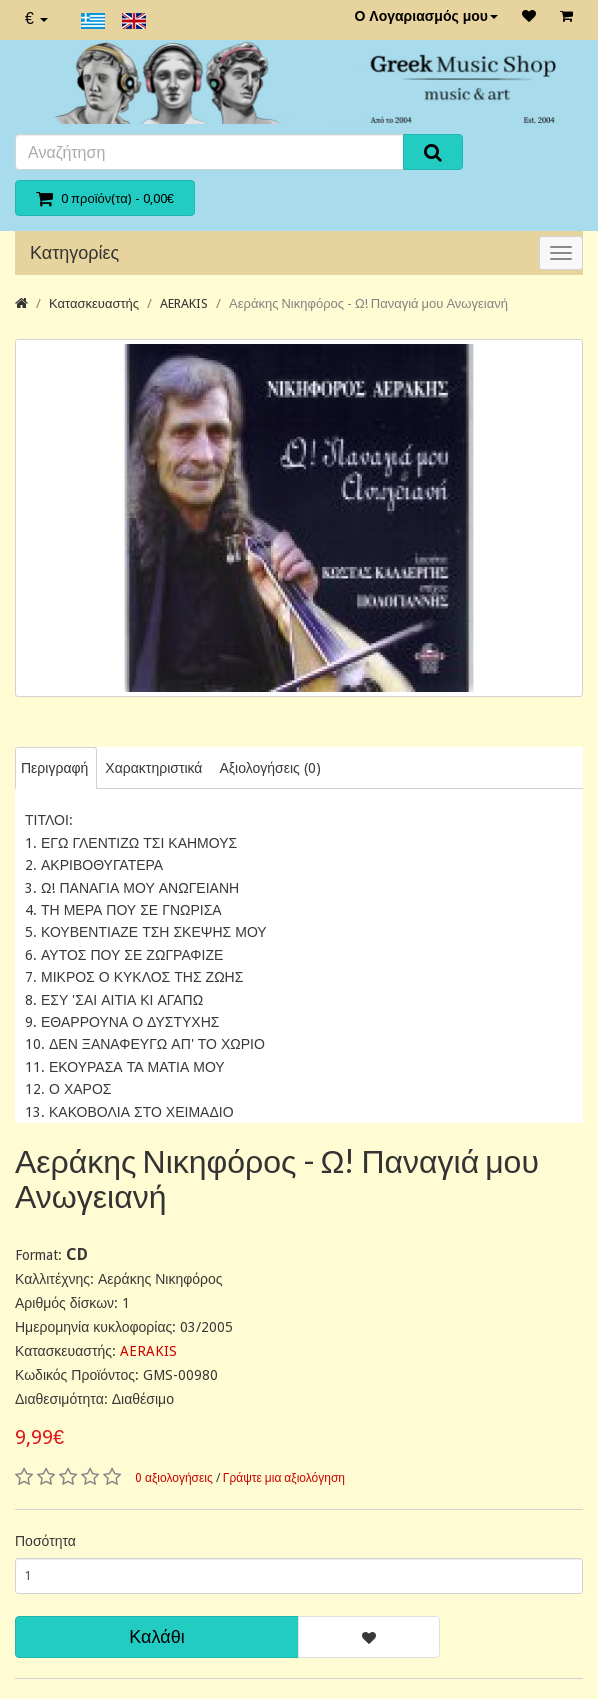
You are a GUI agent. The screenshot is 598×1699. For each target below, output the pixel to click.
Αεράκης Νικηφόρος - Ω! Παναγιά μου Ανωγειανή (368, 303)
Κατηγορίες (74, 252)
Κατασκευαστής (94, 303)
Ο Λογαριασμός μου (426, 16)
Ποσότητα (45, 1541)
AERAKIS (184, 303)
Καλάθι (156, 1636)
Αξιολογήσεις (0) (269, 768)
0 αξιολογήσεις (174, 1478)
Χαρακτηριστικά (153, 768)
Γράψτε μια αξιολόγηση (284, 1478)
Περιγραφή (54, 768)
